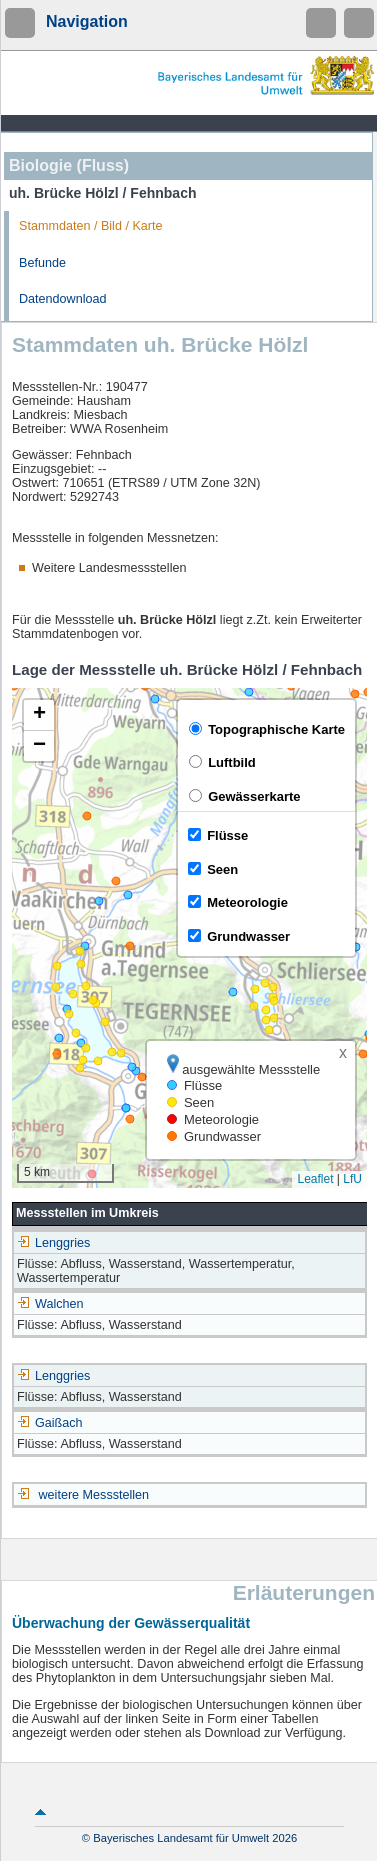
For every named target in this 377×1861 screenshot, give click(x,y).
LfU (352, 1179)
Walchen (50, 1304)
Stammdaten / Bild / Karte (91, 226)
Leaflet (315, 1179)
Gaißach (50, 1423)
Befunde (42, 263)
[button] (39, 715)
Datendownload (63, 299)
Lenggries (53, 1243)
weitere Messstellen (94, 1495)
